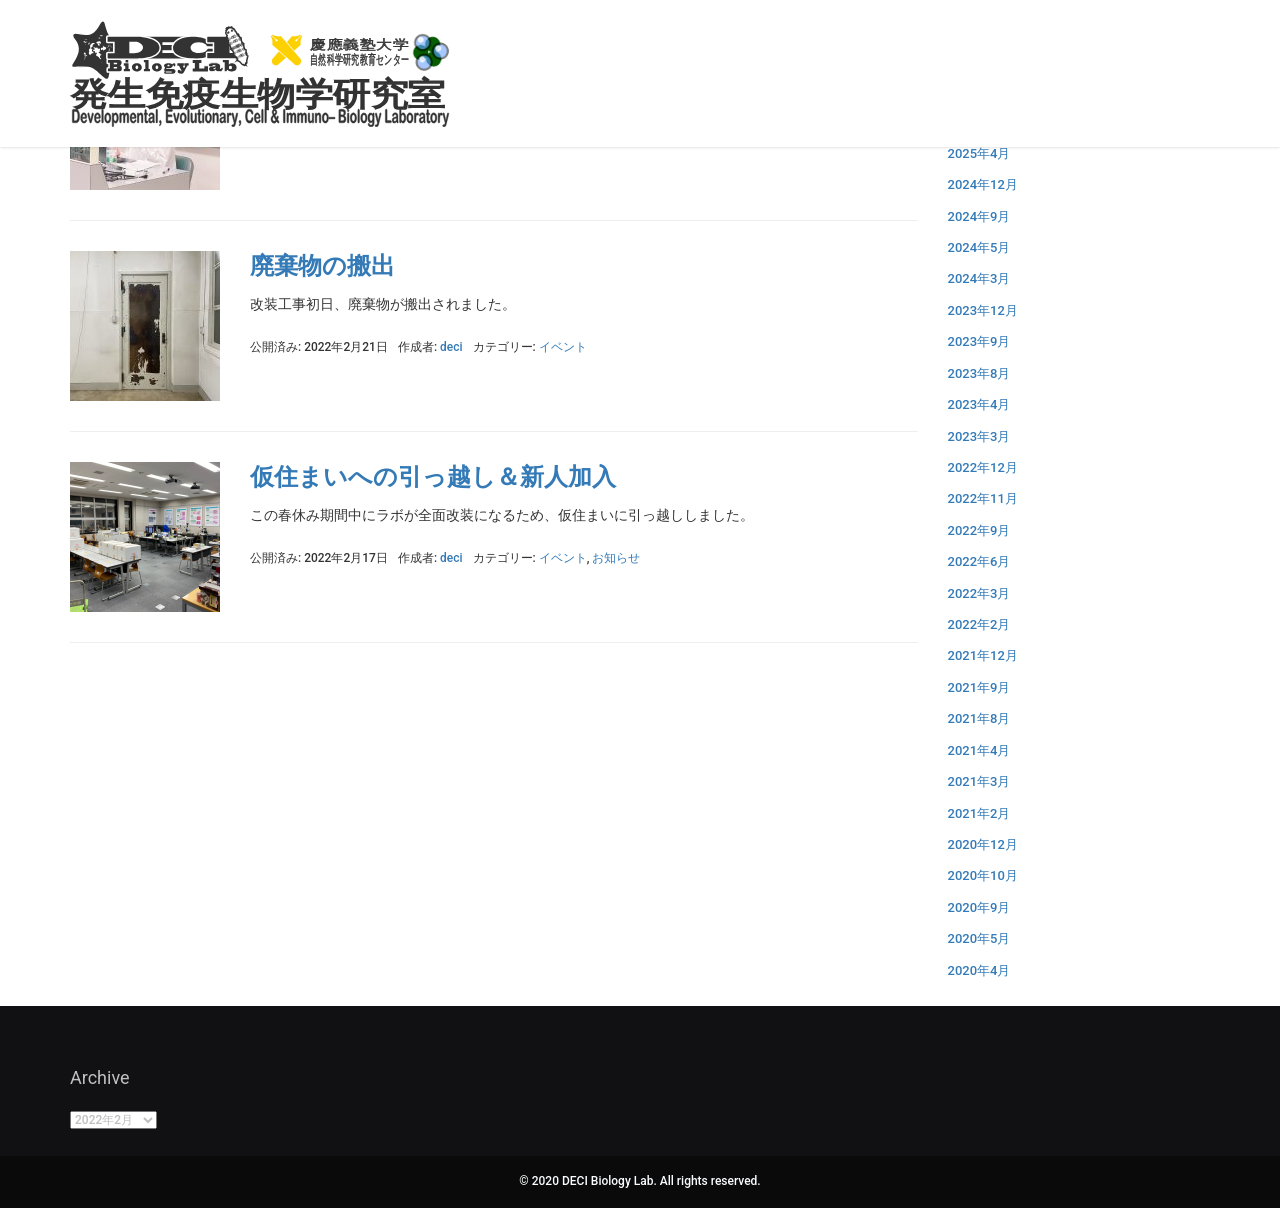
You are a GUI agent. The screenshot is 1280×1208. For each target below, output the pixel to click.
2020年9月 (979, 907)
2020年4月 (979, 970)
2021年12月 (983, 655)
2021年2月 (979, 813)
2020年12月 (983, 844)
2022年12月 (983, 467)
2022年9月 (979, 530)
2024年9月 (979, 216)
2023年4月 (979, 404)
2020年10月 (983, 875)
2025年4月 (979, 153)
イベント (563, 347)
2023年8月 (979, 373)
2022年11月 (983, 498)
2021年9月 (979, 687)
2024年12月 (983, 184)
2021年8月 (979, 718)
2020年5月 (979, 938)
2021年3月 (979, 781)
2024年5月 (979, 247)
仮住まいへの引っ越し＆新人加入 (433, 477)
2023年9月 (979, 341)
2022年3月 (979, 593)
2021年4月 (979, 750)
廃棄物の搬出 (322, 266)
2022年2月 (979, 624)
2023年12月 (983, 310)
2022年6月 (979, 561)
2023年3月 (979, 436)
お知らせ (616, 558)
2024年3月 (979, 278)
